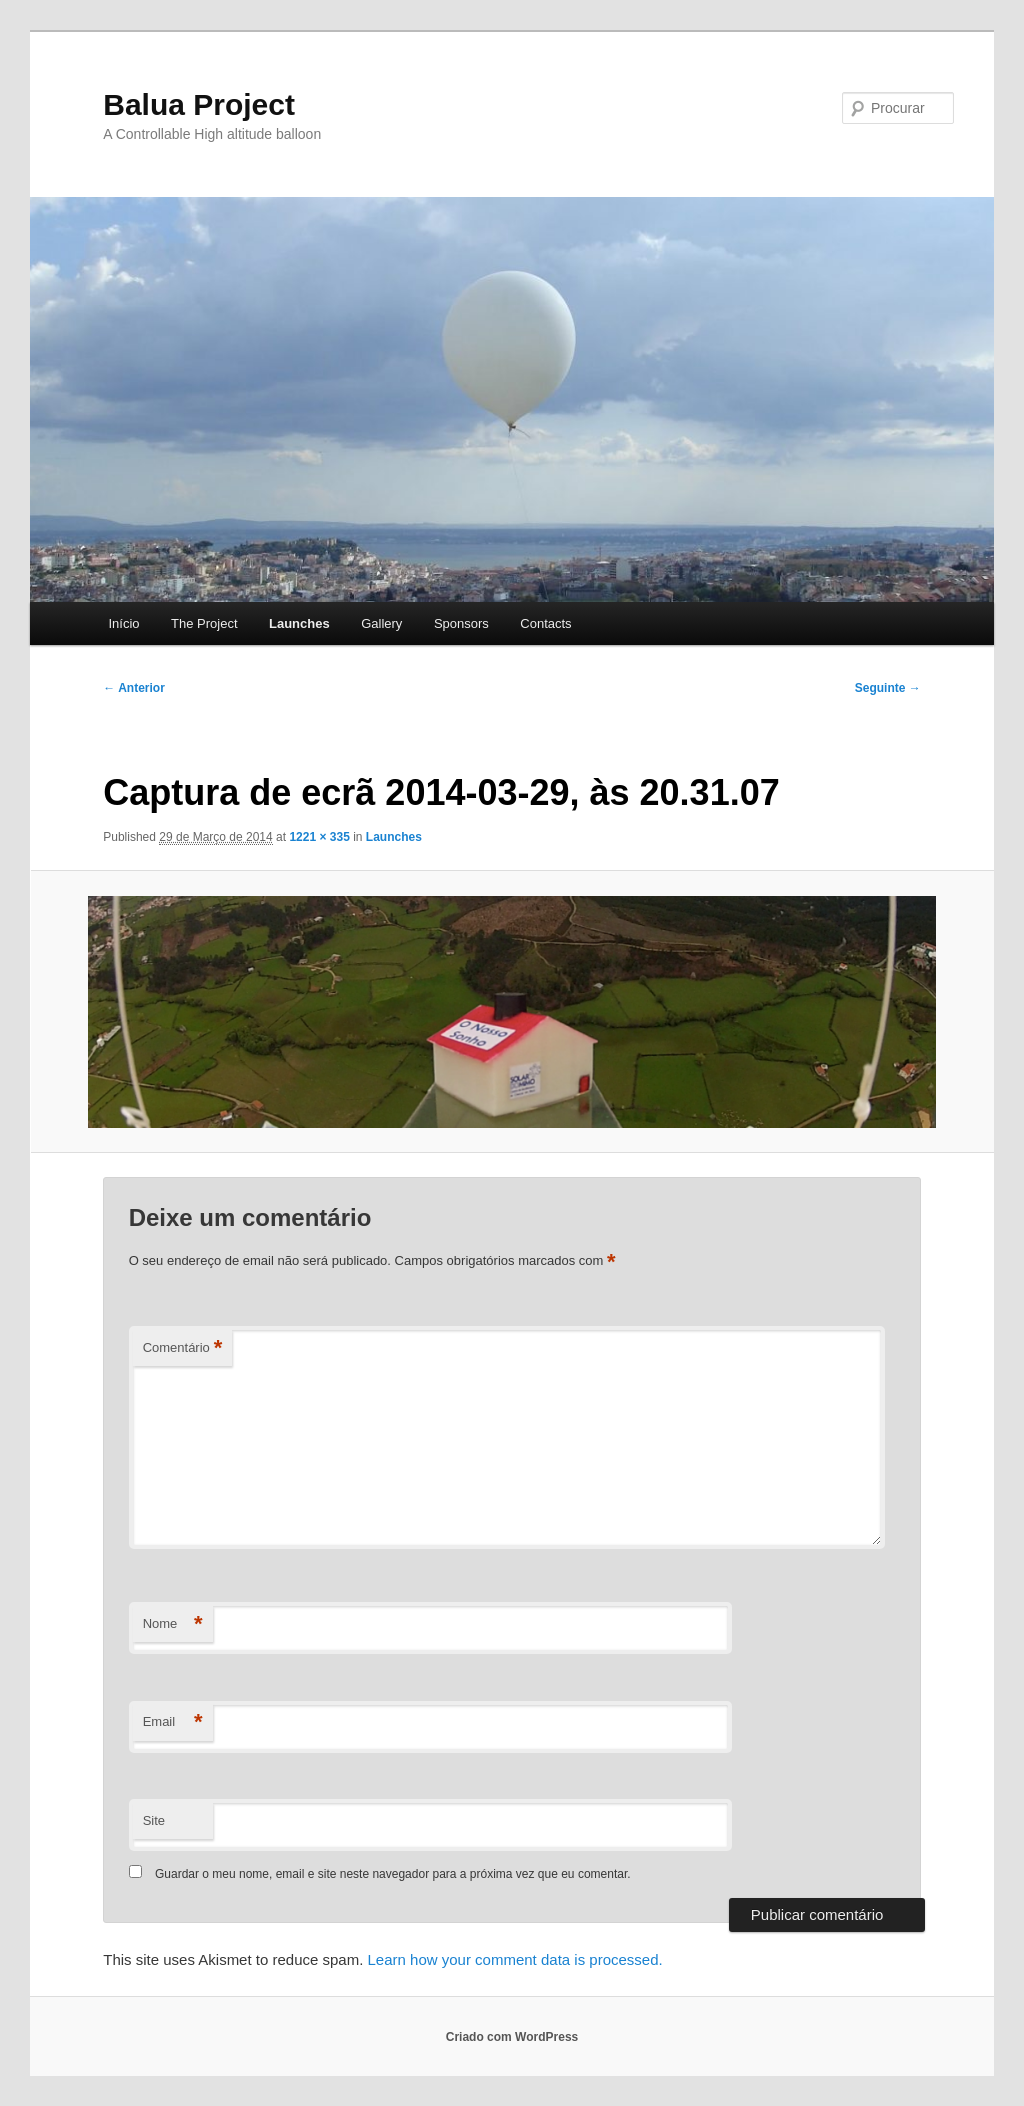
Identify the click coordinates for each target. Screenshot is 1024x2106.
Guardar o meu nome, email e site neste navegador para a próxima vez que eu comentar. (393, 1874)
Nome (173, 1624)
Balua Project (199, 104)
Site (154, 1820)
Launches (299, 623)
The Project (204, 623)
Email (173, 1722)
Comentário (183, 1348)
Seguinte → (888, 688)
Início (123, 623)
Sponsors (461, 623)
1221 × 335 (319, 837)
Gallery (381, 623)
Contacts (545, 623)
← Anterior (134, 688)
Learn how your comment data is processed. (515, 1959)
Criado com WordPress (512, 2037)
